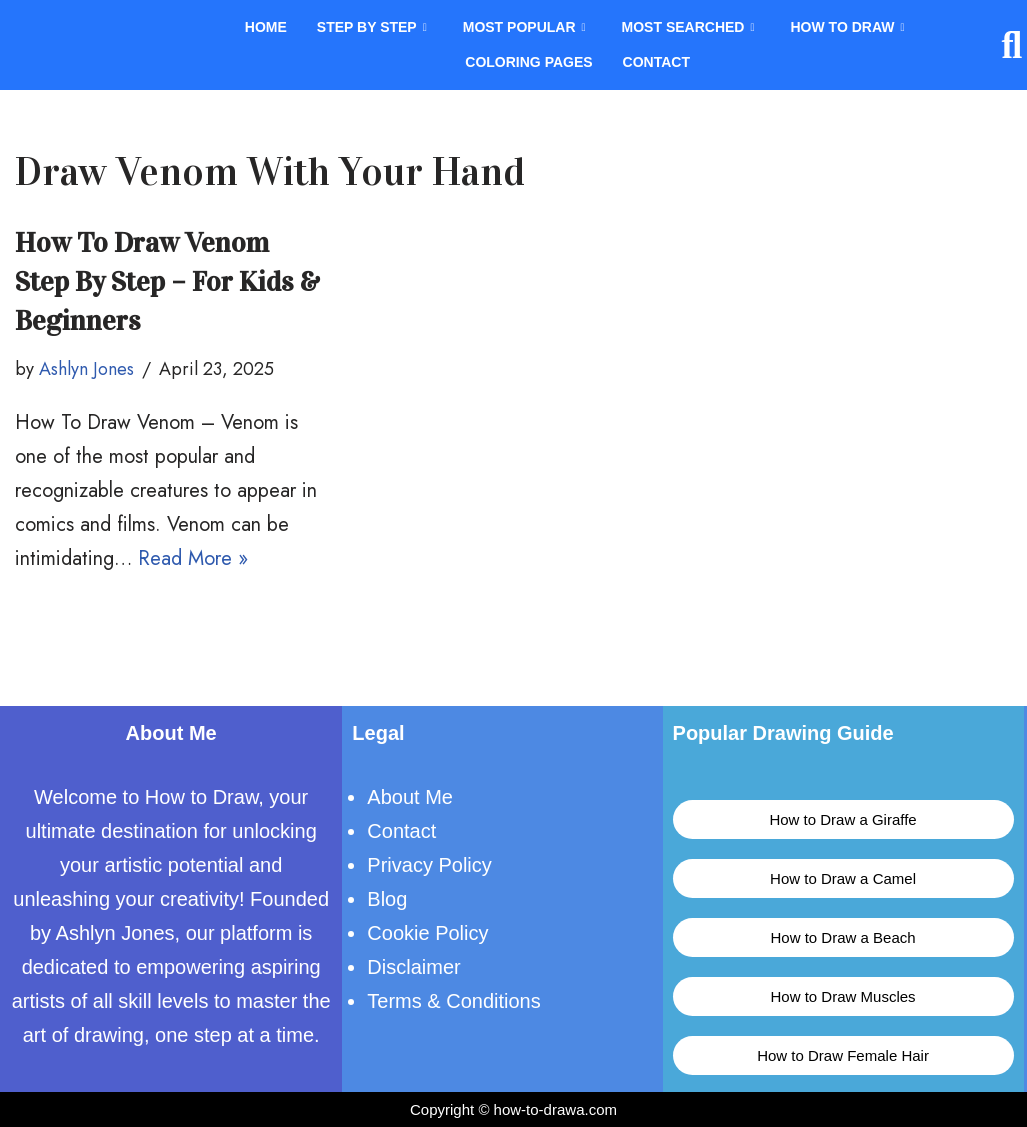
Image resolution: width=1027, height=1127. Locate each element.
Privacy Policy (429, 865)
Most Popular (524, 28)
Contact (656, 63)
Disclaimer (413, 967)
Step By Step (372, 28)
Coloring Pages (528, 63)
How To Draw (847, 28)
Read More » (193, 558)
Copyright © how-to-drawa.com (513, 1109)
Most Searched (688, 28)
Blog (387, 899)
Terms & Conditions (453, 1001)
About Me (410, 797)
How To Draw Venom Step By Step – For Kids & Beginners (167, 282)
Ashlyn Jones (86, 369)
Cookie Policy (427, 933)
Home (266, 28)
